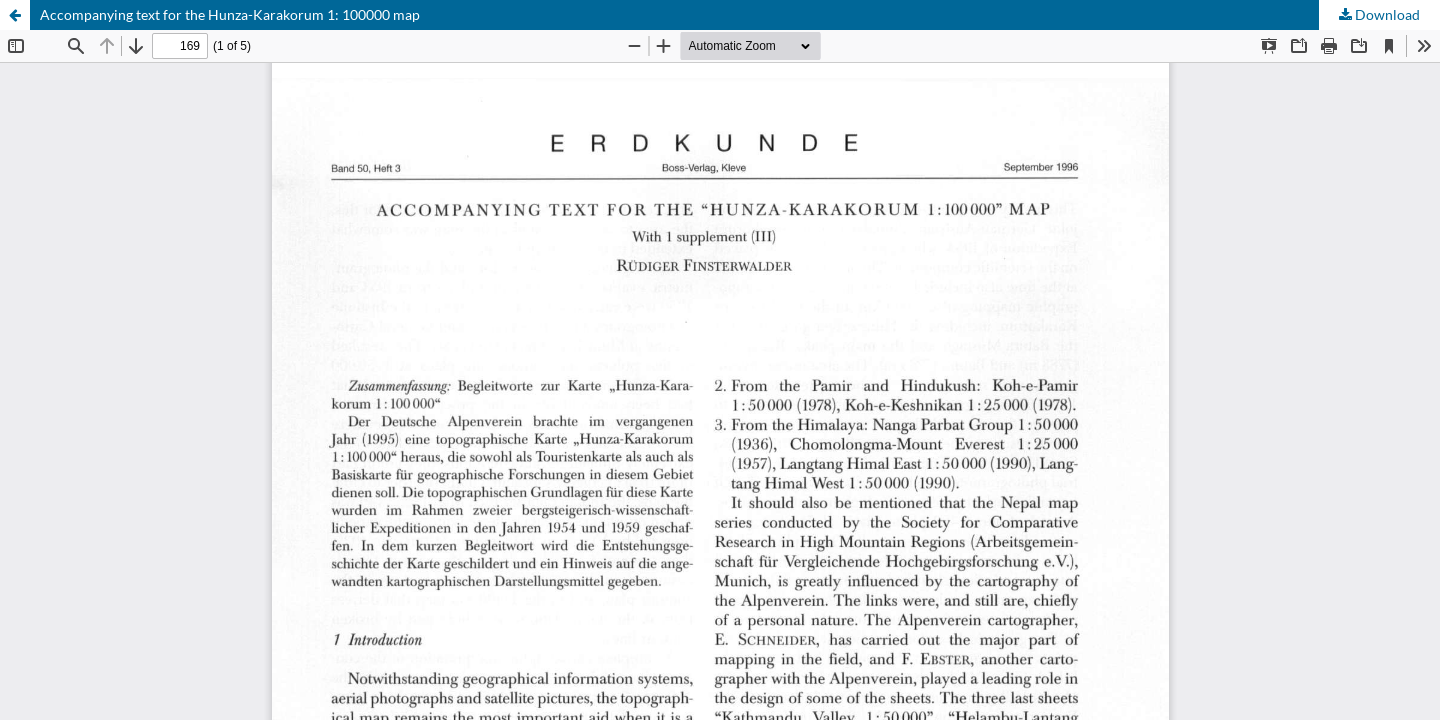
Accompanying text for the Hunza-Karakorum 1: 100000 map (230, 14)
